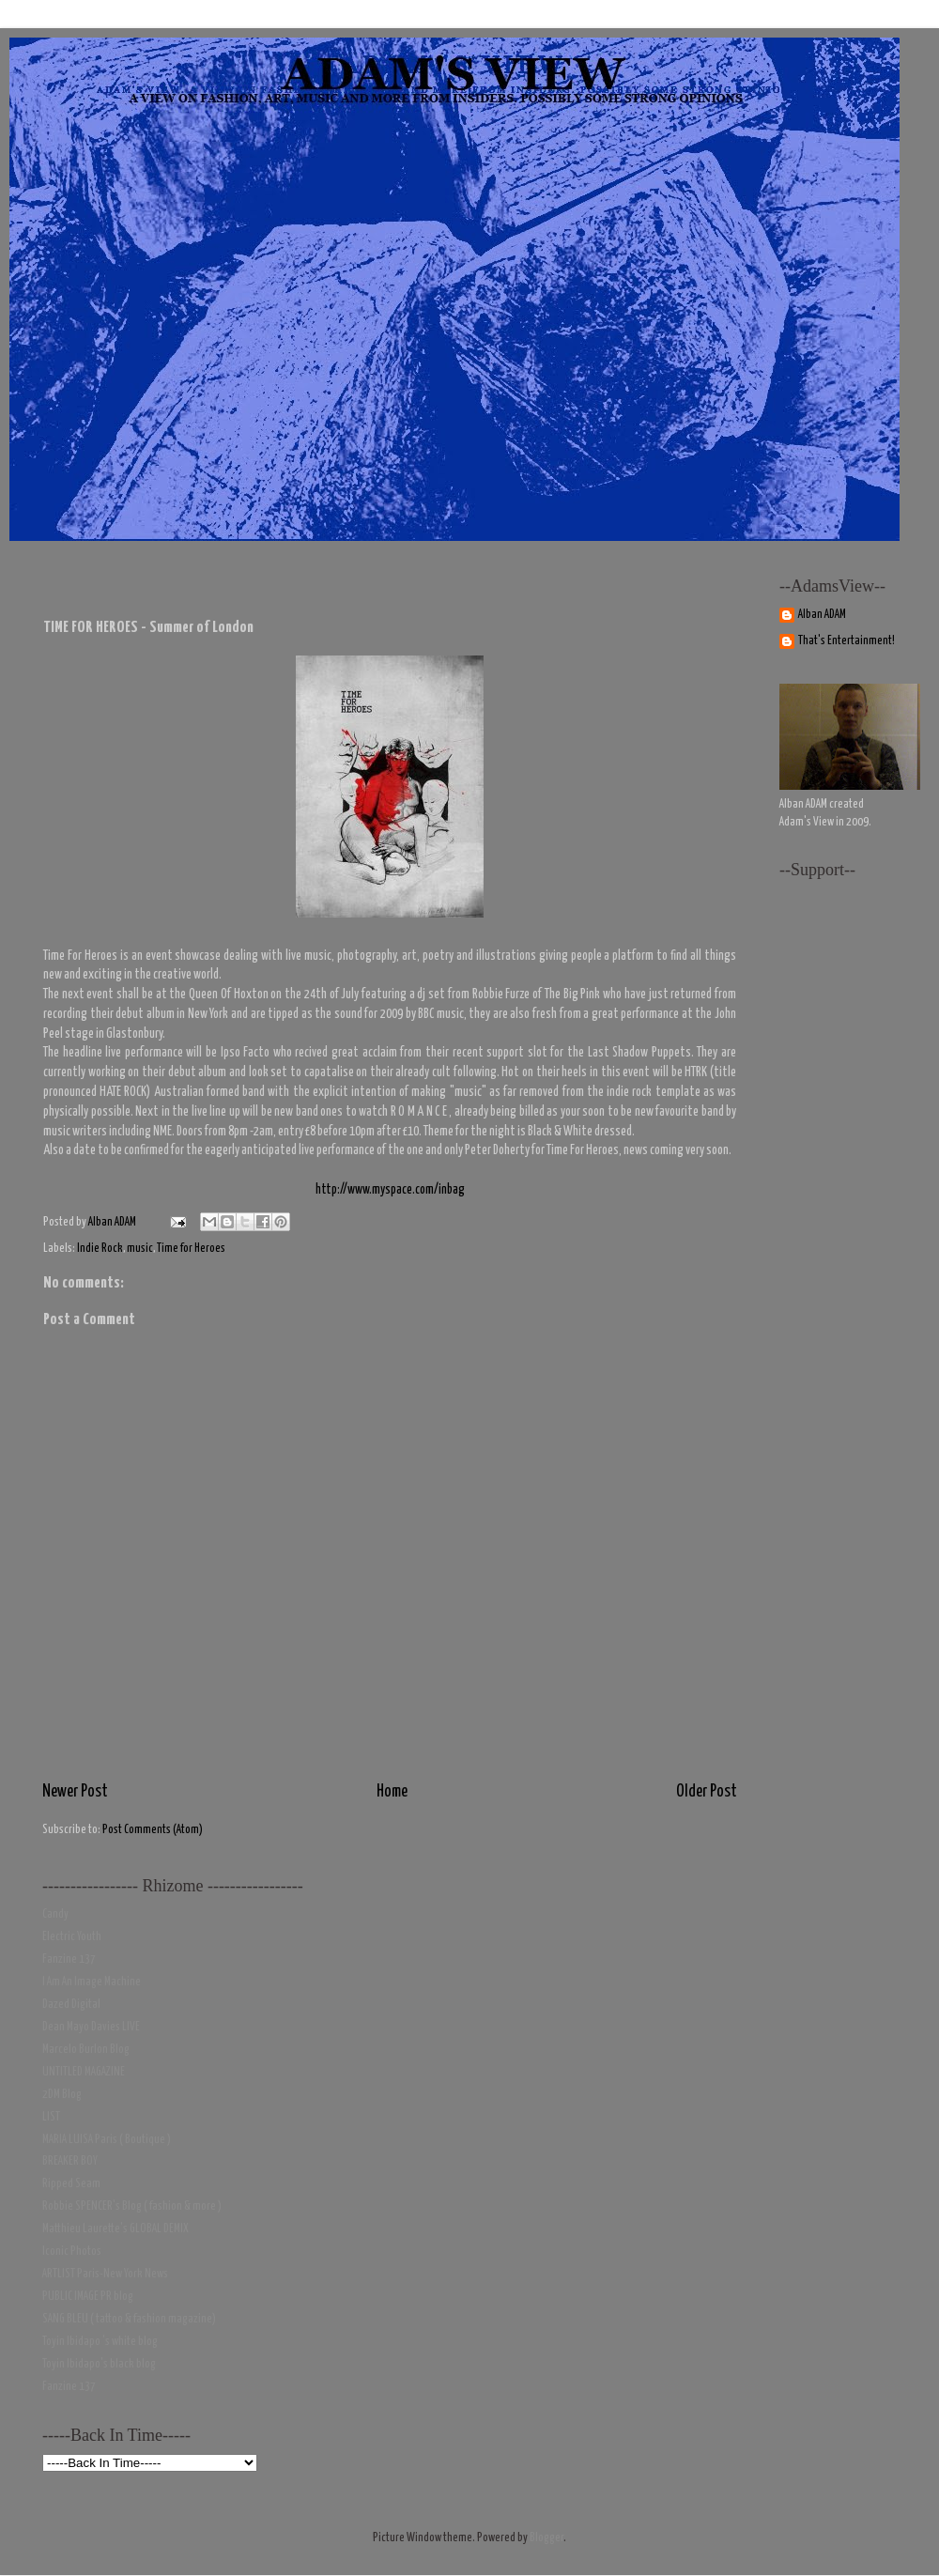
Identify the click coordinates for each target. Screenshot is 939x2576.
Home (392, 1791)
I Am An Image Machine (91, 1982)
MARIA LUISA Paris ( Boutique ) (106, 2140)
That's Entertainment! (846, 641)
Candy (55, 1914)
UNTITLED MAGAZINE (83, 2072)
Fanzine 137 (69, 1959)
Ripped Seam (71, 2184)
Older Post (706, 1791)
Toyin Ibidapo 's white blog (100, 2342)
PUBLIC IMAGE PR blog (87, 2297)
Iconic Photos (71, 2251)
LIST (51, 2117)
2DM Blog (62, 2095)
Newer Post (75, 1791)
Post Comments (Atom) (152, 1830)
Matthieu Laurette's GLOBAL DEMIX (115, 2229)
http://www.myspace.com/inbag (390, 1189)
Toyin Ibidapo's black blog (99, 2364)
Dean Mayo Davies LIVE (91, 2027)
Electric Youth (71, 1937)
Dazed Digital (71, 2004)
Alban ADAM (822, 615)
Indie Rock (100, 1248)
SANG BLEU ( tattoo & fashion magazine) (129, 2319)
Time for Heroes (191, 1248)
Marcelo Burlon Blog (86, 2050)
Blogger (546, 2538)
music (140, 1248)
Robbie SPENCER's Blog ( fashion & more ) (132, 2206)
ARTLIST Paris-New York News (105, 2274)
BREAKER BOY (70, 2161)
